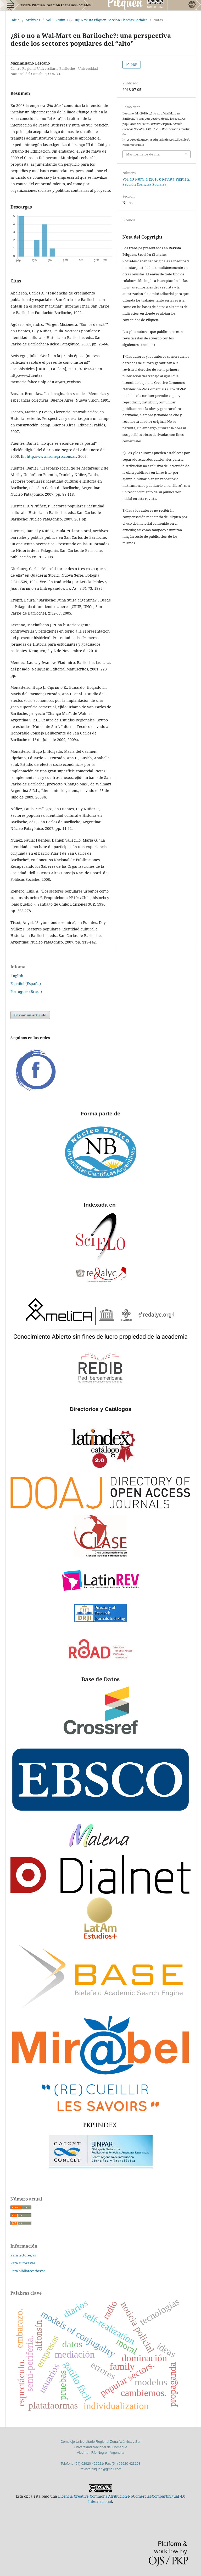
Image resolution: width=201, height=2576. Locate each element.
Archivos (33, 20)
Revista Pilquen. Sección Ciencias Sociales (54, 5)
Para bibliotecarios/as (27, 2270)
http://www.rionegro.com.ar (51, 456)
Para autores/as (22, 2263)
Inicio (15, 20)
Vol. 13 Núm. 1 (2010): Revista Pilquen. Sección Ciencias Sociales (96, 20)
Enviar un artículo (30, 1015)
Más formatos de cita (143, 154)
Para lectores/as (23, 2255)
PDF (133, 64)
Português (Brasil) (26, 991)
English (16, 975)
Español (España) (25, 983)
